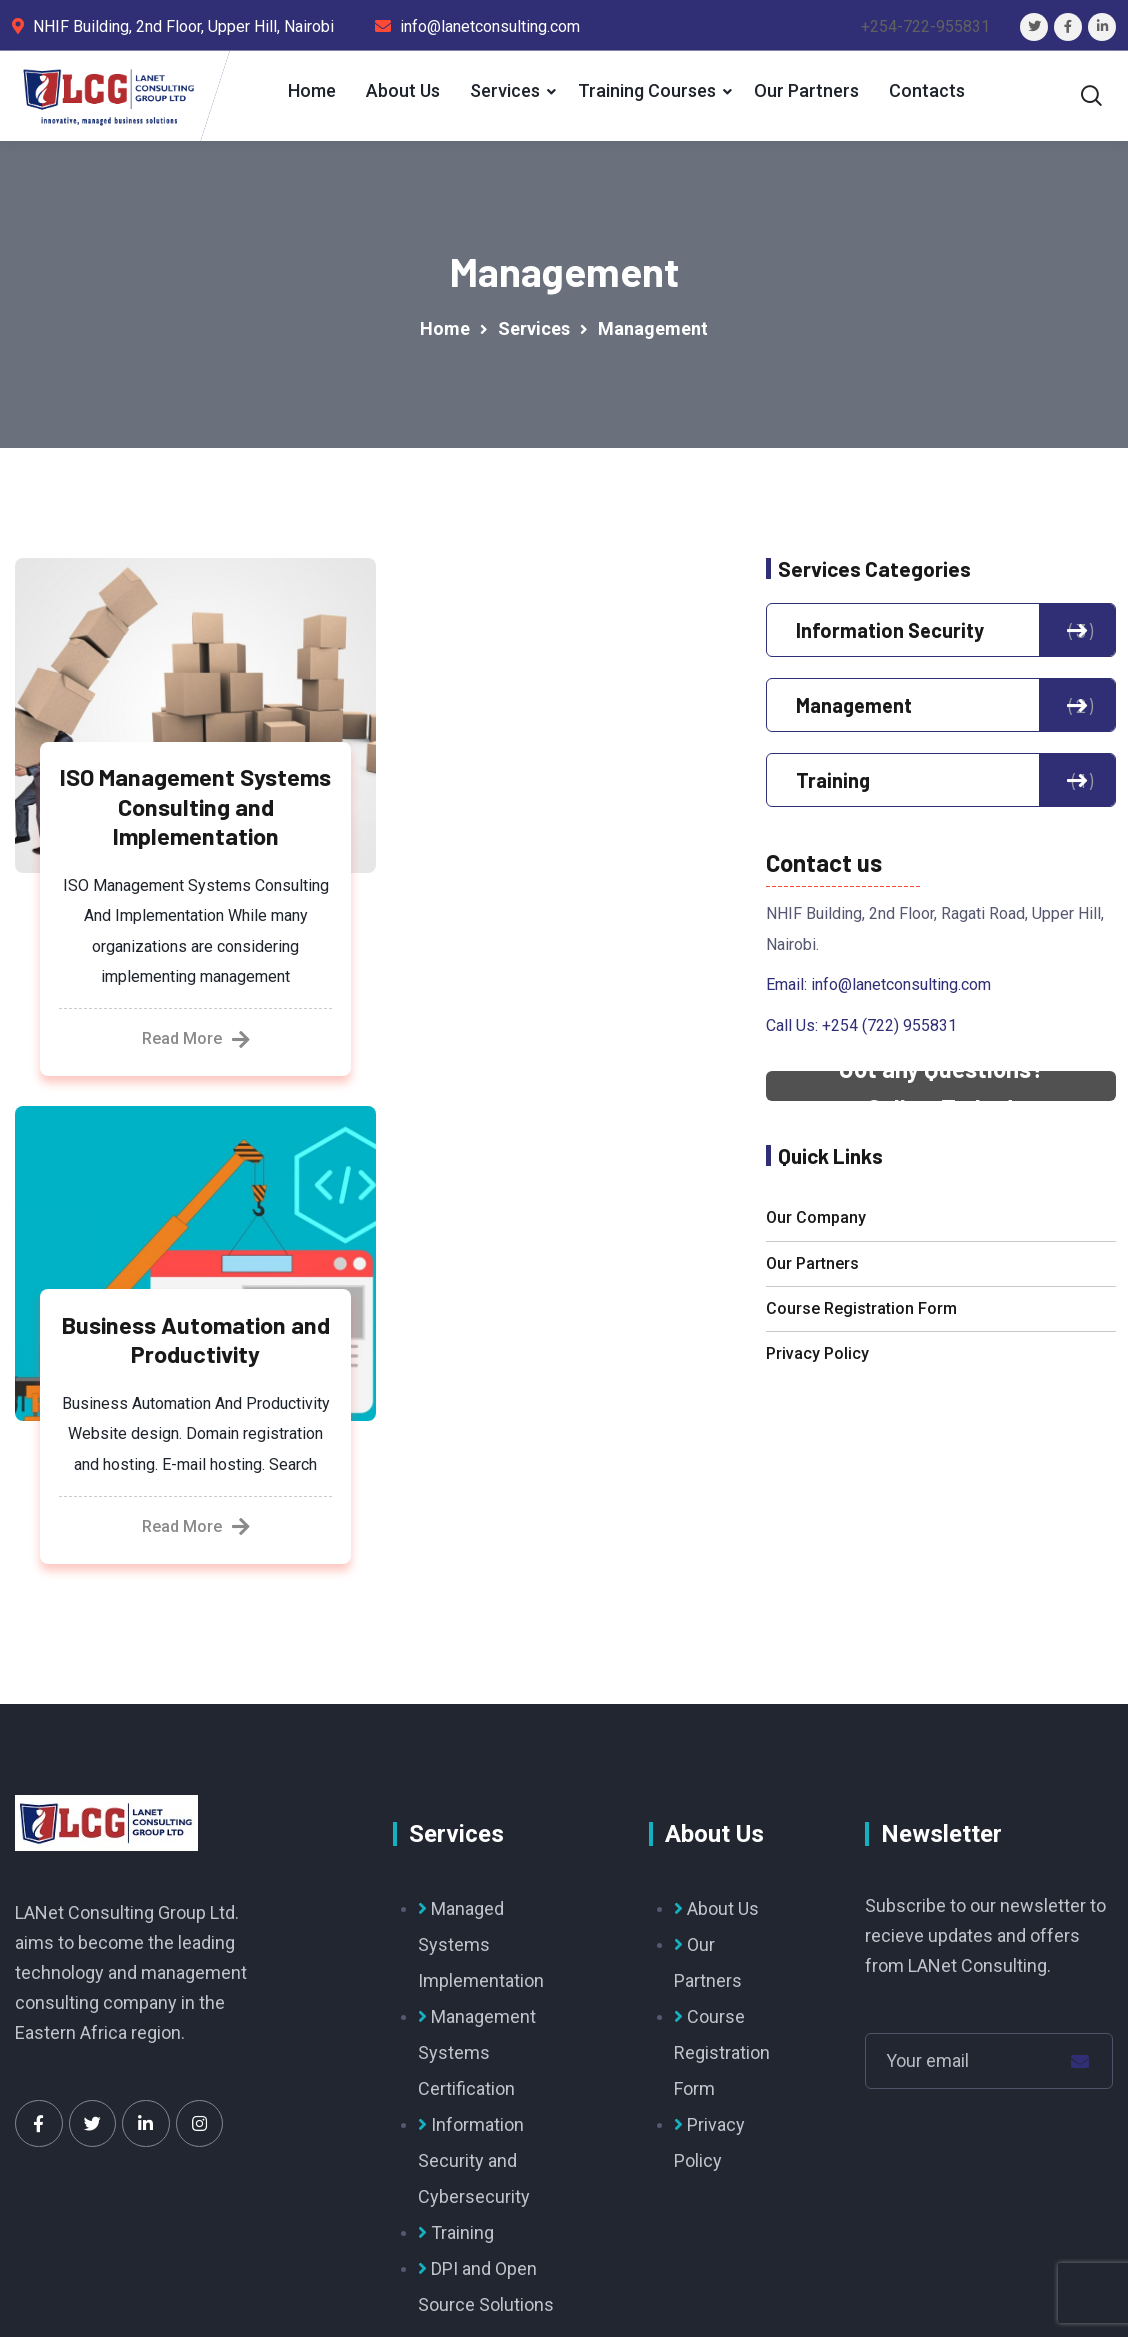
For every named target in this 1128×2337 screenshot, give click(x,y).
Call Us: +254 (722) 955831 (861, 1031)
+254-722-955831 (925, 26)
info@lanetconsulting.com (901, 991)
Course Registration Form (861, 1315)
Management (941, 712)
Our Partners (804, 90)
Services (503, 90)
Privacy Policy (817, 1360)
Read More (187, 1084)
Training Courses (645, 90)
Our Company (816, 1224)
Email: (788, 991)
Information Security (941, 637)
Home (310, 90)
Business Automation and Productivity (561, 805)
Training (941, 787)
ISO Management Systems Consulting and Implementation (187, 820)
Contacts (925, 90)
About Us (401, 90)
